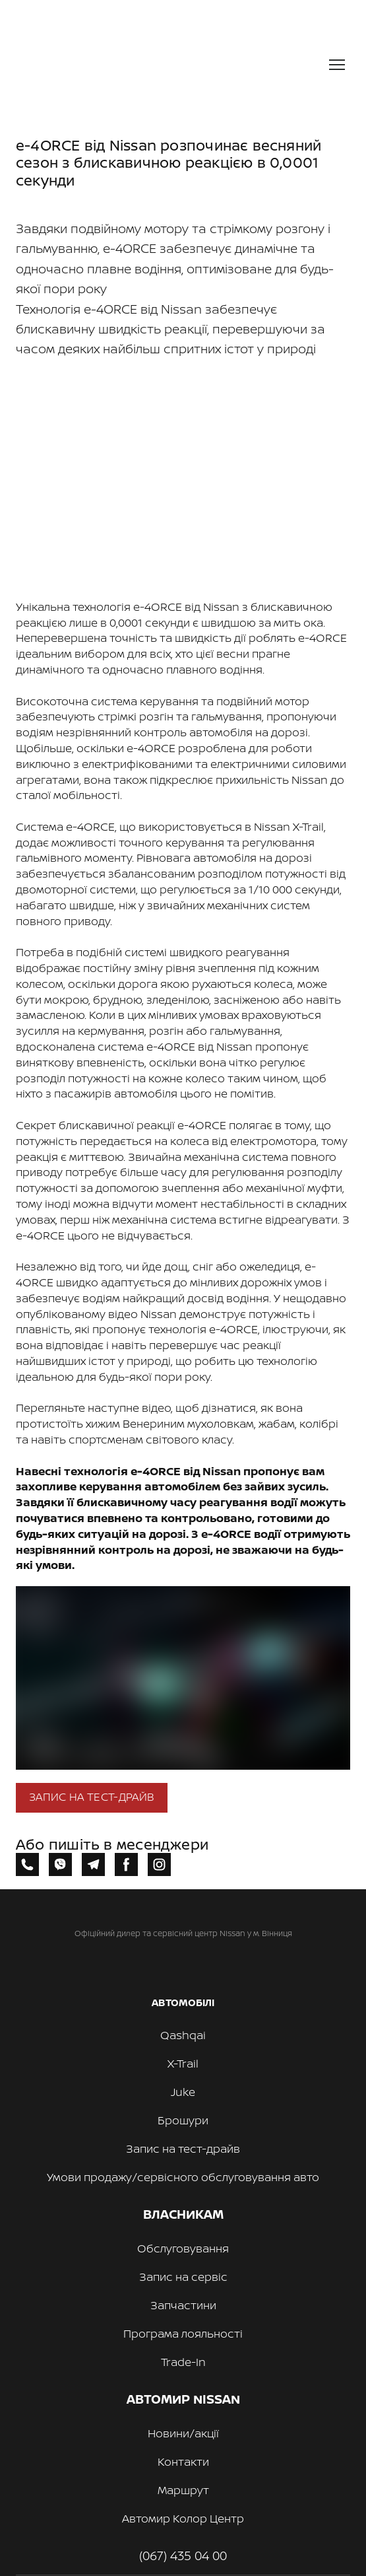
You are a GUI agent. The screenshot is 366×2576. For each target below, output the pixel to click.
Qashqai (183, 2034)
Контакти (183, 2461)
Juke (183, 2091)
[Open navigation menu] (337, 65)
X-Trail (183, 2063)
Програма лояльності (183, 2333)
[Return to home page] (131, 65)
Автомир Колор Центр (183, 2518)
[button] (92, 1798)
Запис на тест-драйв (183, 2148)
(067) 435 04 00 (183, 2555)
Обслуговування (183, 2248)
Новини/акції (183, 2433)
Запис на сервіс (183, 2276)
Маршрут (183, 2489)
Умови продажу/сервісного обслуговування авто (183, 2176)
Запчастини (183, 2305)
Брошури (183, 2120)
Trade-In (183, 2361)
